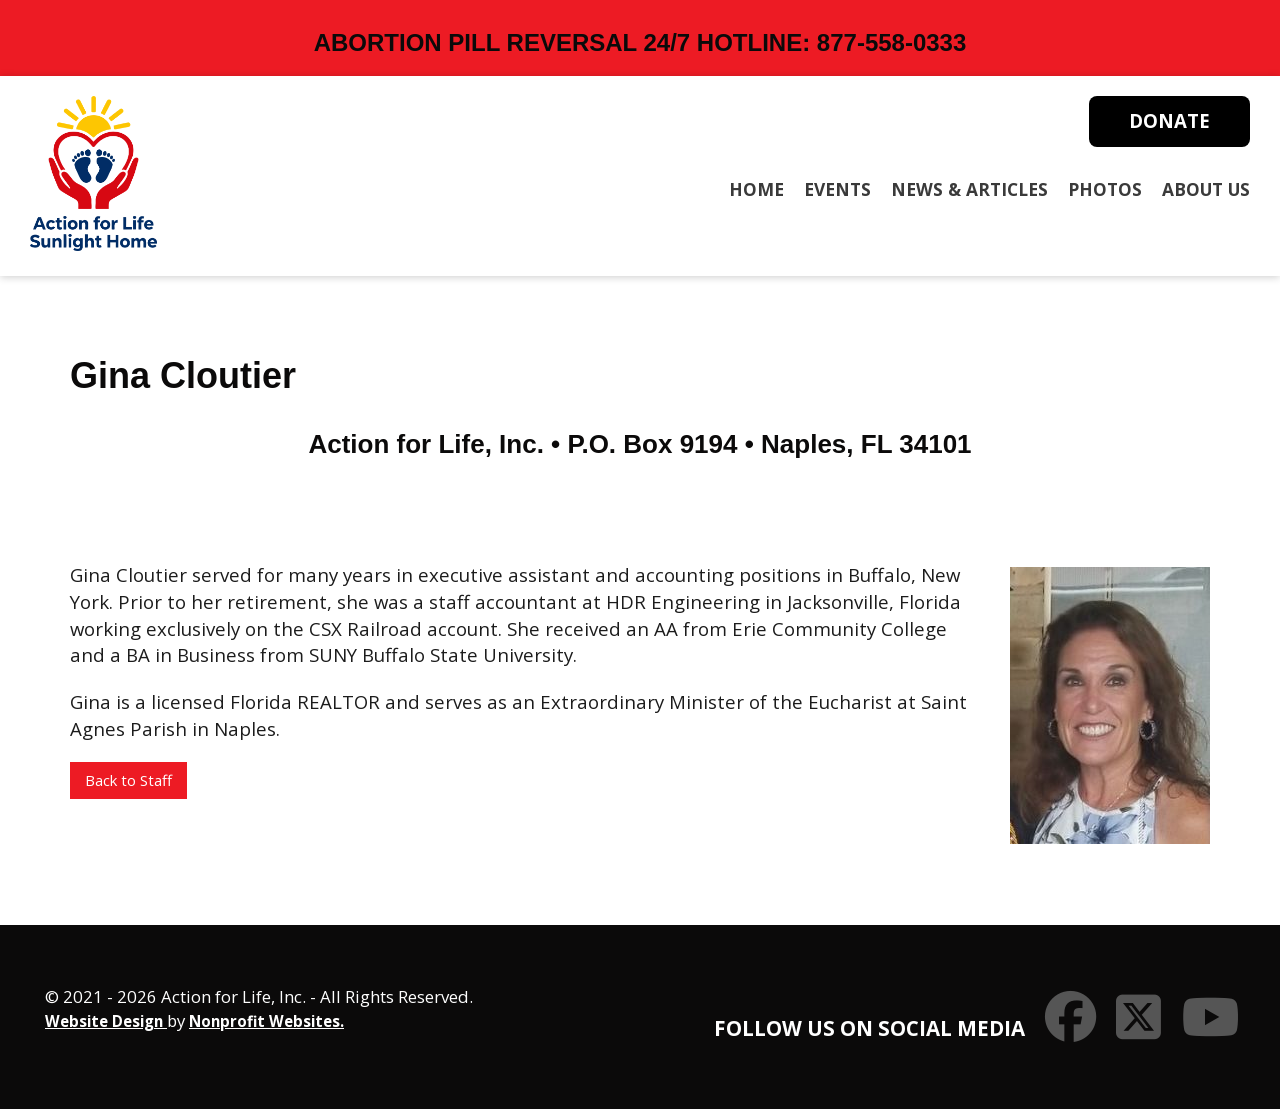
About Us (1206, 189)
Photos (1105, 189)
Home (756, 189)
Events (837, 189)
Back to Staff (128, 780)
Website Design (106, 1021)
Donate (1169, 120)
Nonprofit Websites (264, 1021)
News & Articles (969, 189)
